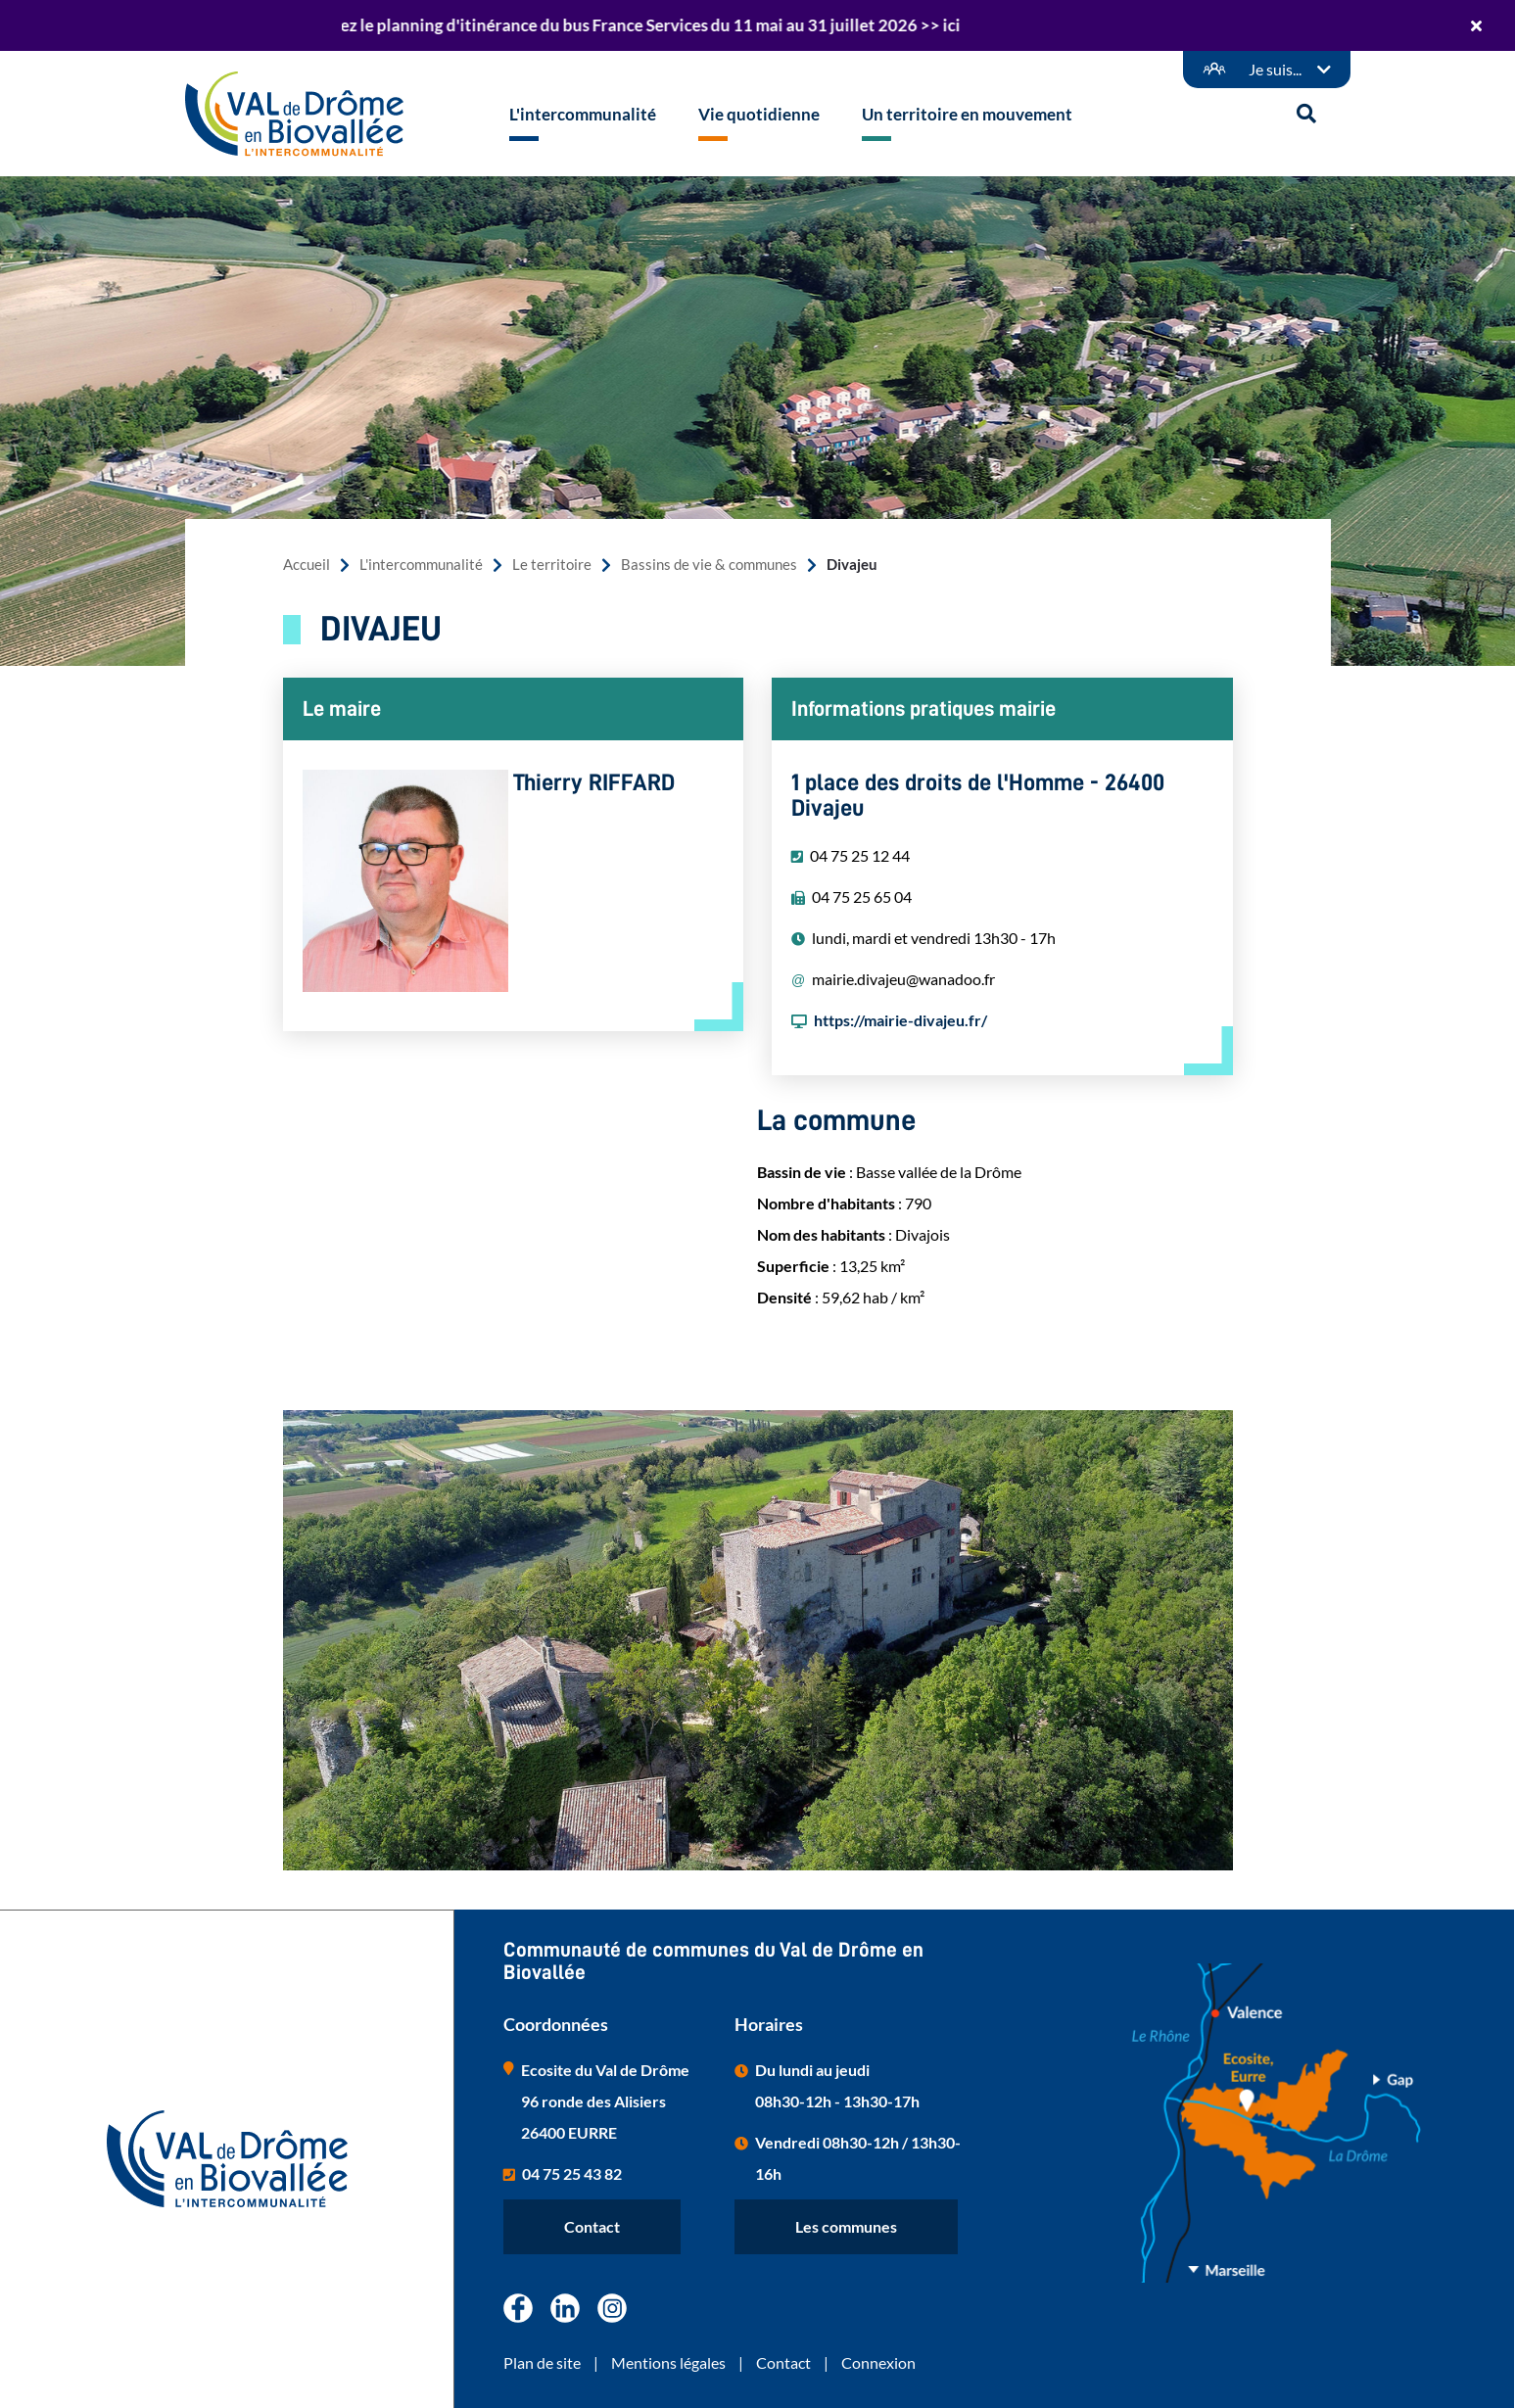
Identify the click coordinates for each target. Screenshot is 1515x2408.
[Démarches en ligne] (1266, 69)
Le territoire (552, 564)
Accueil (306, 564)
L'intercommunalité (421, 564)
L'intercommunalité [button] (582, 114)
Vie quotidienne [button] (759, 114)
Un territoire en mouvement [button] (967, 114)
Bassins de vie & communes (709, 564)
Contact (592, 2226)
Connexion (878, 2362)
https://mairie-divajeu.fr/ (900, 1020)
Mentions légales (668, 2362)
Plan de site (542, 2362)
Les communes (846, 2226)
